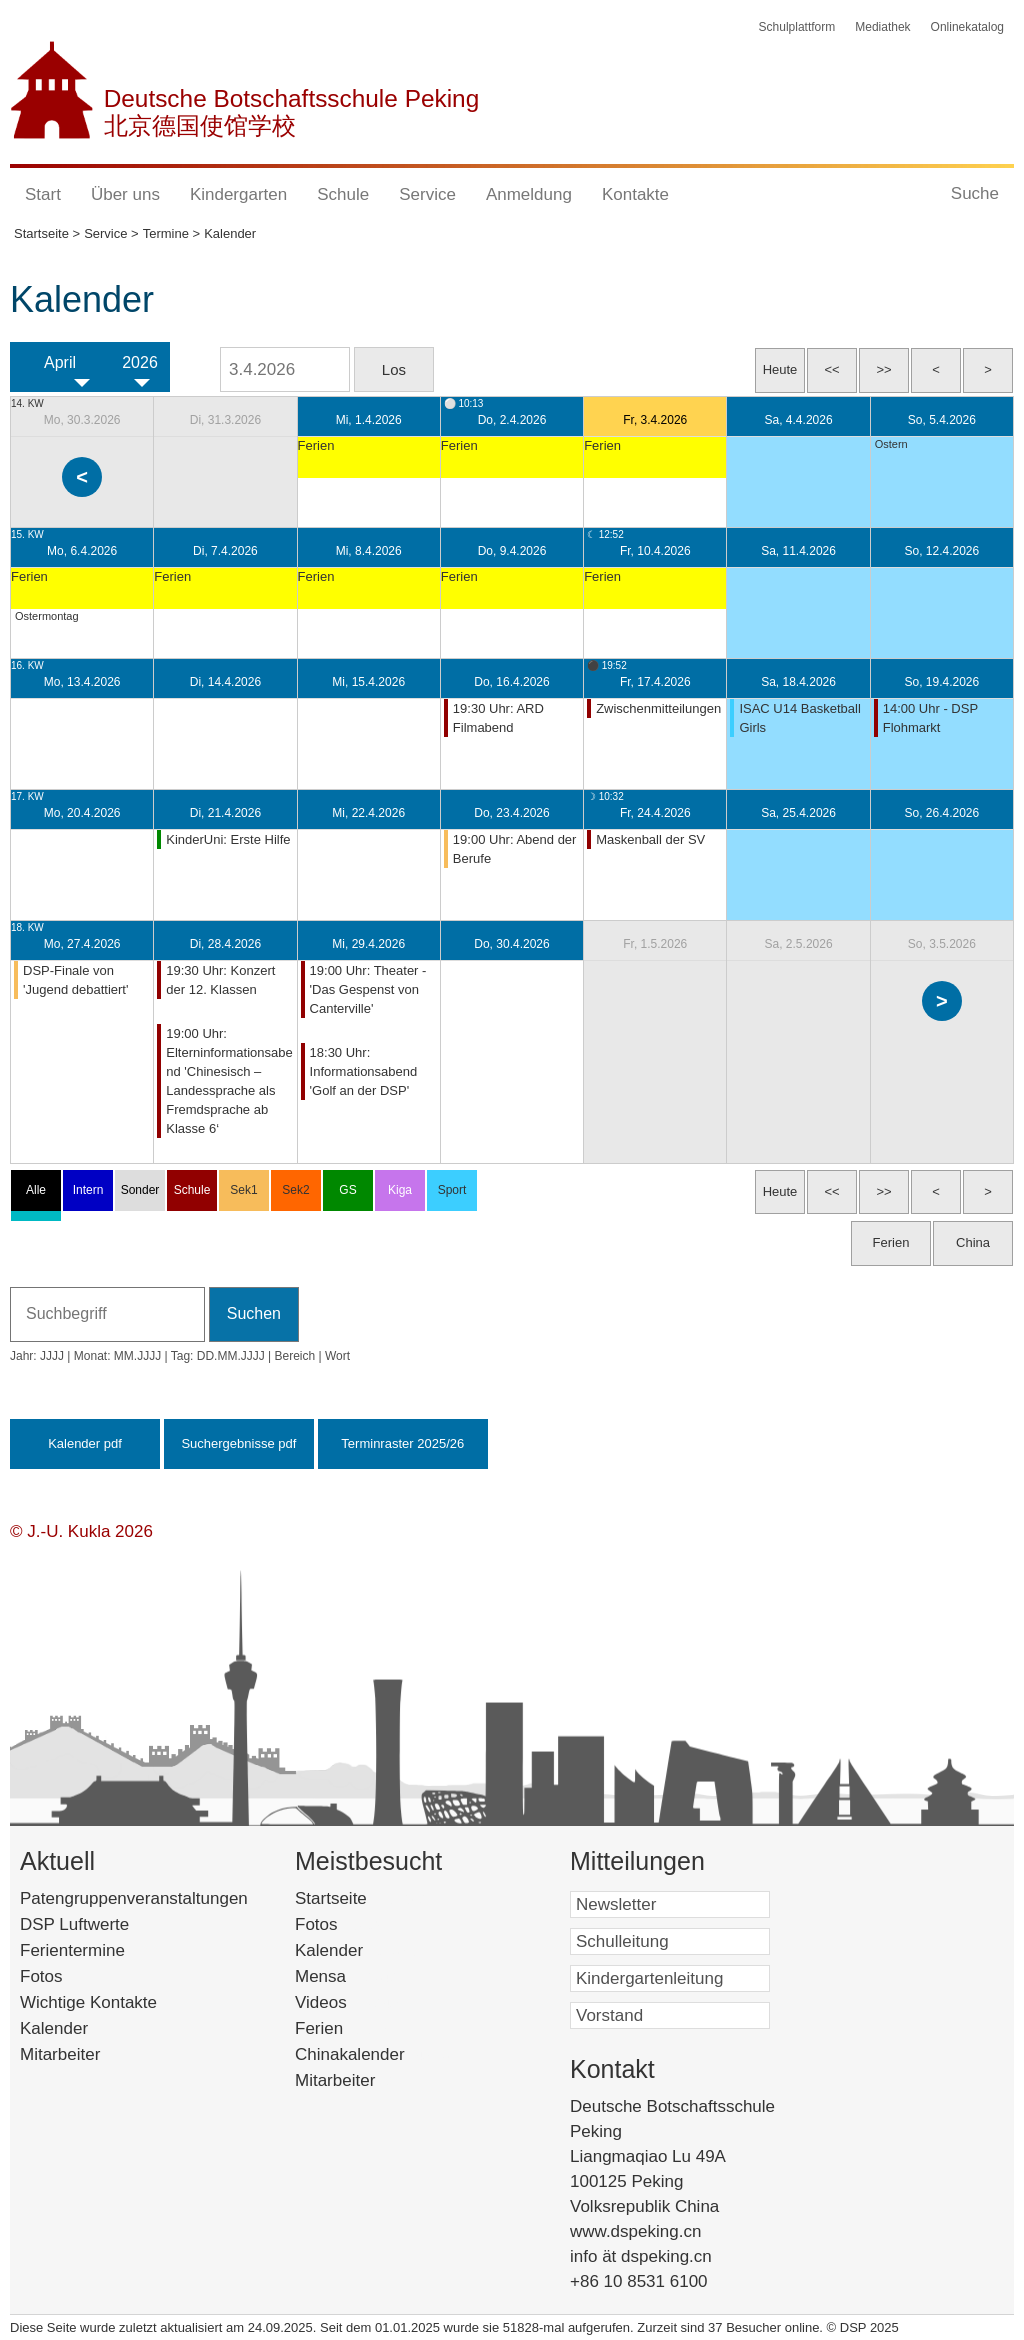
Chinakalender (376, 2054)
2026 (140, 362)
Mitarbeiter (60, 2054)
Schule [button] (343, 194)
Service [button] (427, 194)
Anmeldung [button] (529, 194)
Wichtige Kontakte (88, 2002)
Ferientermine (72, 1950)
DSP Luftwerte (74, 1924)
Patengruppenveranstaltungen (134, 1898)
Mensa (350, 1976)
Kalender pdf (85, 1443)
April (60, 362)
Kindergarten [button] (238, 194)
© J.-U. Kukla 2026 (81, 1531)
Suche (975, 193)
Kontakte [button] (635, 194)
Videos (351, 2002)
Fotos (41, 1976)
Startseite (365, 1898)
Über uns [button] (125, 194)
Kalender (54, 2028)
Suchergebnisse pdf (238, 1443)
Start (43, 194)
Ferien (345, 2028)
